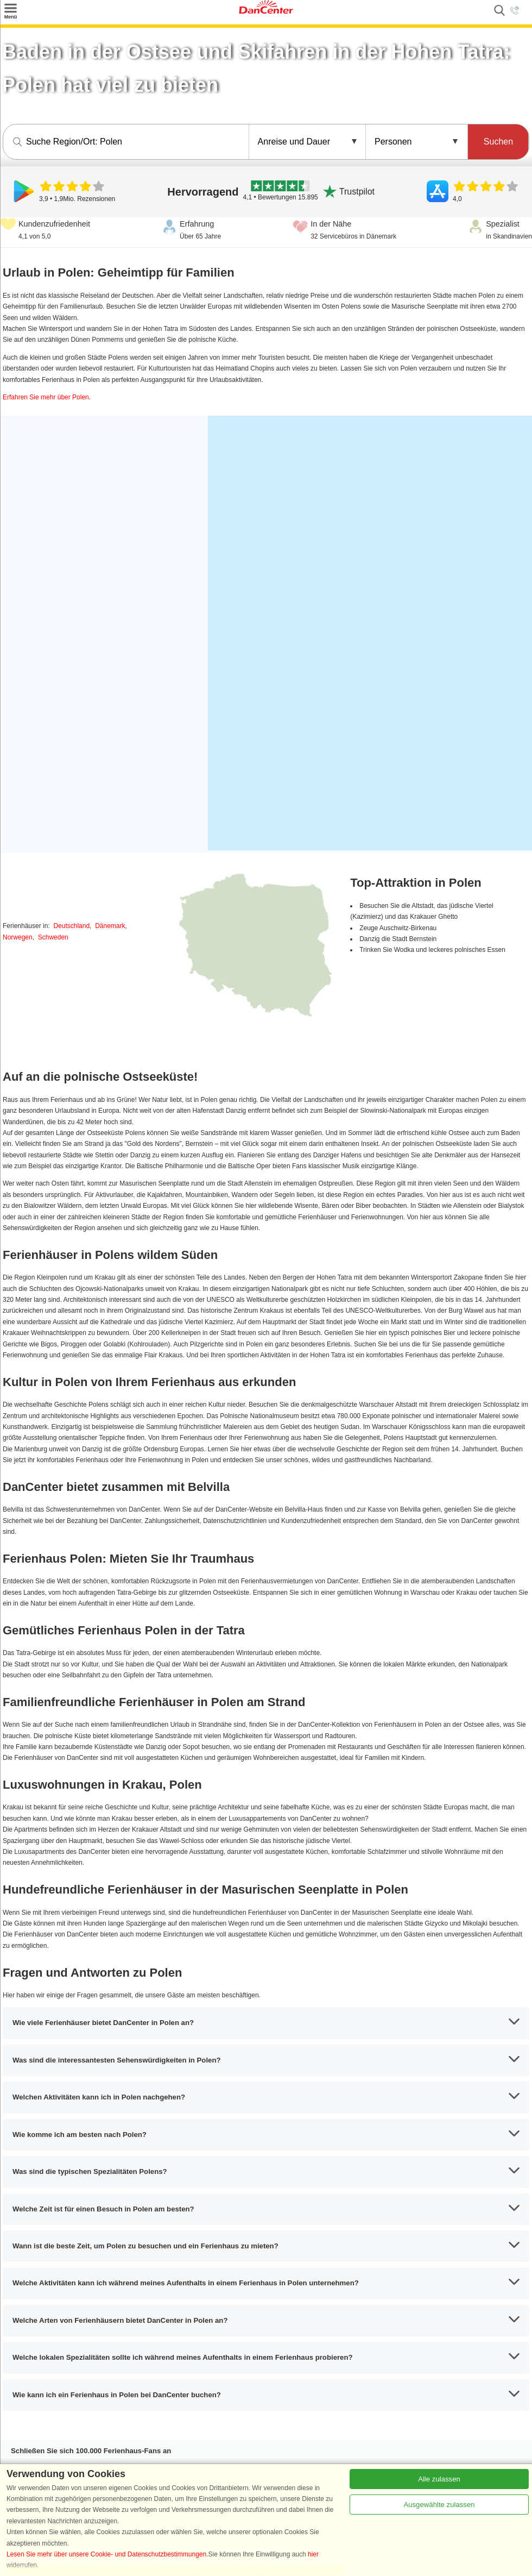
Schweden (53, 937)
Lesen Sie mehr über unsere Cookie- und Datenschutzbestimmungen (106, 2554)
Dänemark (110, 926)
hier (313, 2554)
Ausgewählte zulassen (438, 2504)
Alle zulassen (439, 2479)
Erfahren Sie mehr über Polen (46, 397)
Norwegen (18, 937)
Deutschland (71, 926)
